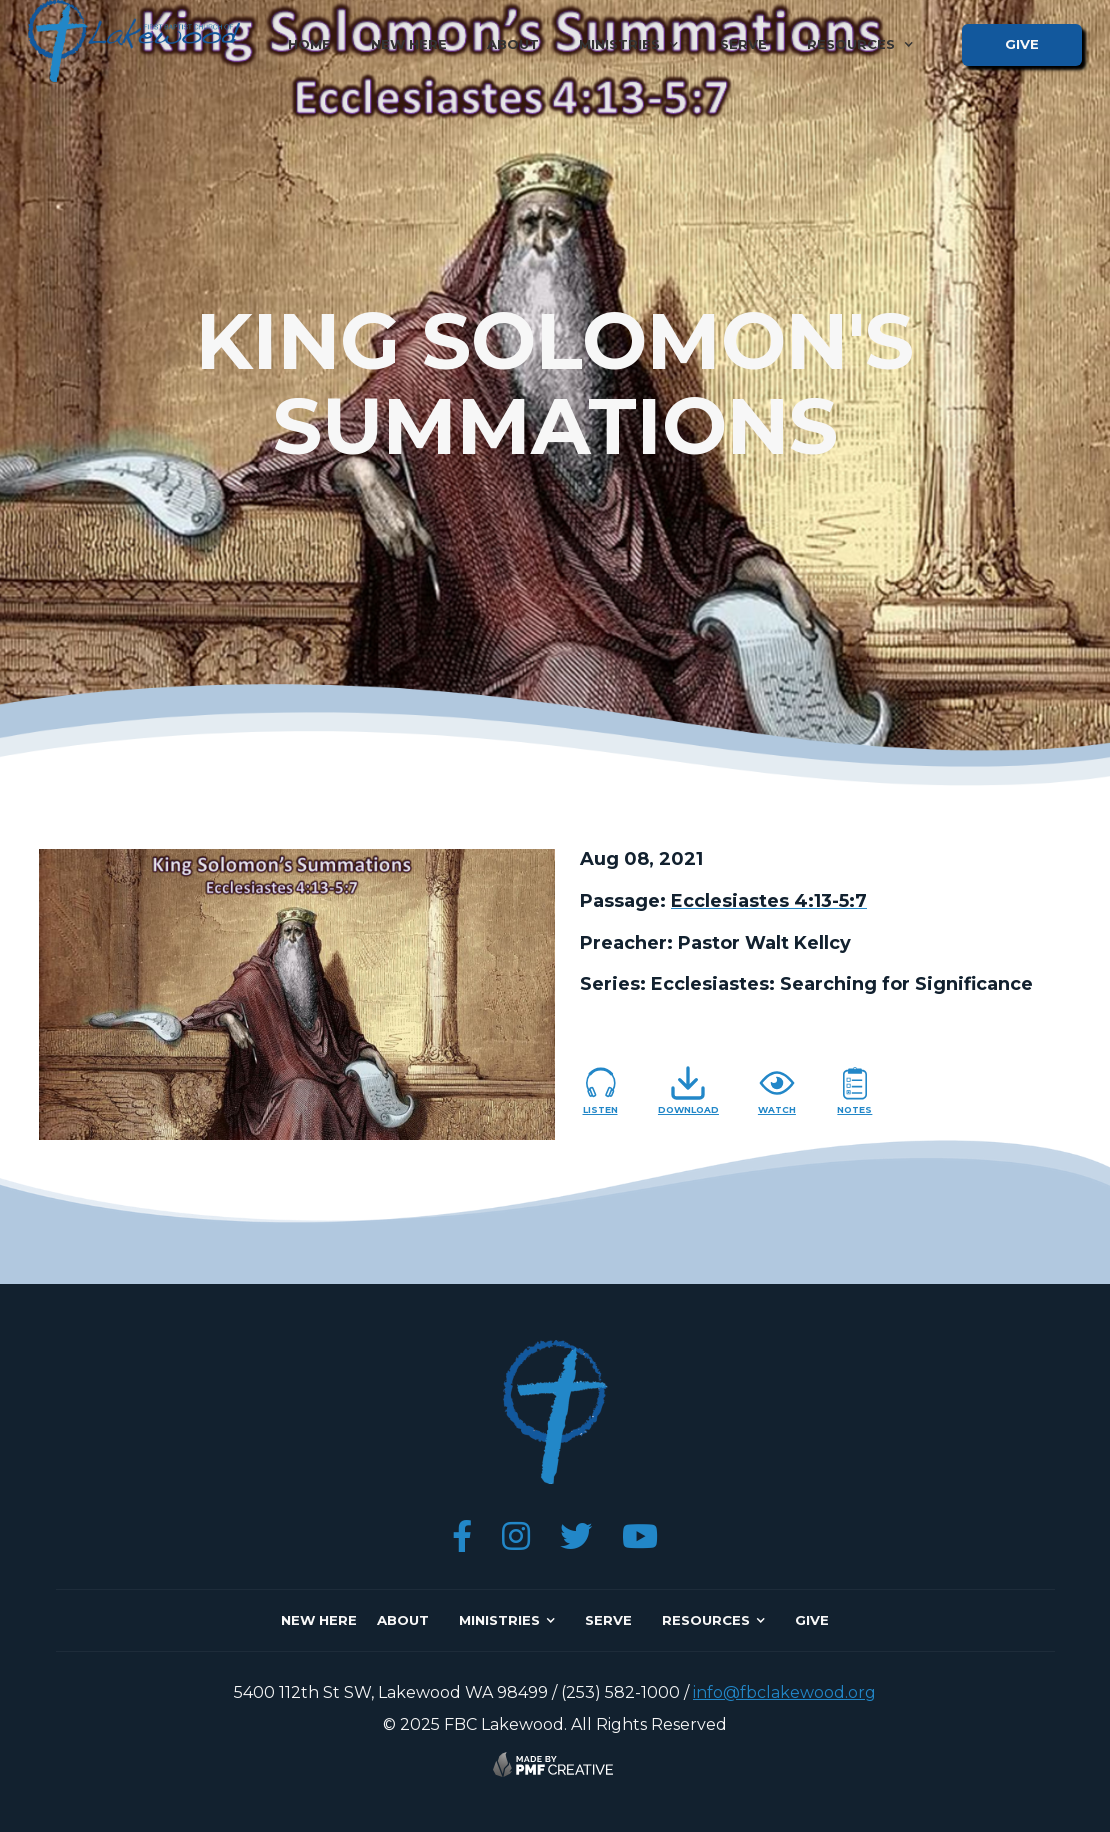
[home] (134, 41)
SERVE (608, 1620)
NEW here (319, 1620)
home (309, 44)
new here (409, 44)
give (1022, 44)
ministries (499, 1620)
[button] (629, 44)
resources (706, 1620)
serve (743, 44)
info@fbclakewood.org (784, 1692)
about (513, 44)
